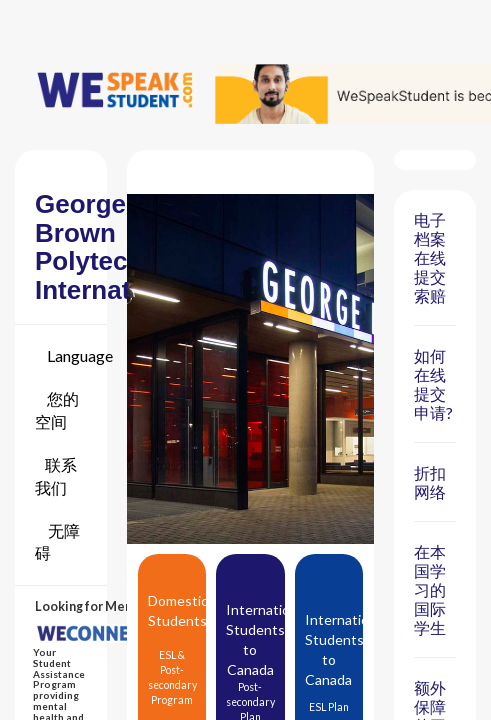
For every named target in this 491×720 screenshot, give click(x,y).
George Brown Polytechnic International (113, 247)
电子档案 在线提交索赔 (430, 257)
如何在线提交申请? (433, 384)
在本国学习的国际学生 (430, 589)
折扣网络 (430, 482)
